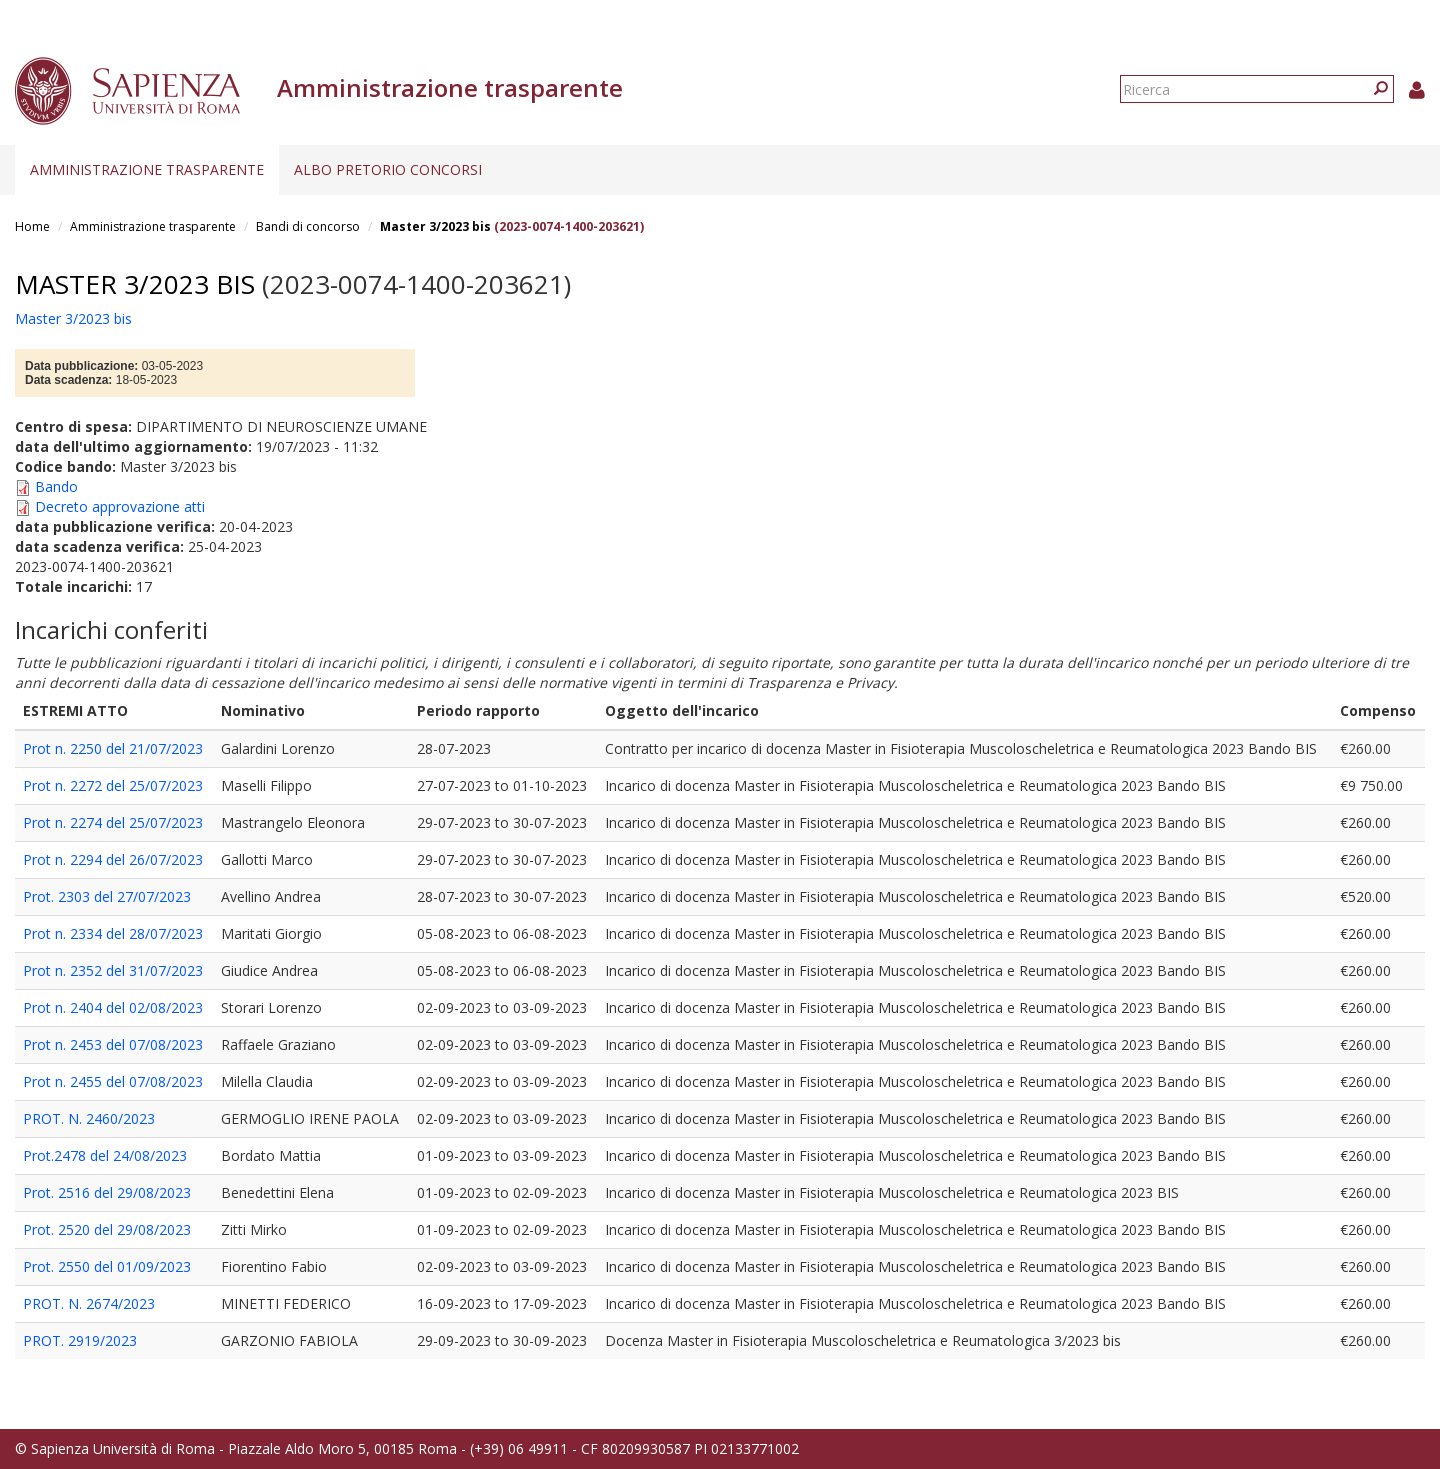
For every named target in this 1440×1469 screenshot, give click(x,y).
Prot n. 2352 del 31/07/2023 (113, 970)
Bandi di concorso (308, 226)
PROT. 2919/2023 (80, 1340)
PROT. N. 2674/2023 (89, 1303)
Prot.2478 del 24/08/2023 (105, 1155)
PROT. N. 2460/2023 (89, 1118)
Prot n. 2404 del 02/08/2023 (113, 1007)
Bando (56, 486)
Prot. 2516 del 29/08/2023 (107, 1192)
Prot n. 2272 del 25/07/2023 (113, 785)
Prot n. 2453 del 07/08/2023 (113, 1044)
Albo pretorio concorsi (388, 169)
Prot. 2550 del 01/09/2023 (107, 1266)
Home (32, 226)
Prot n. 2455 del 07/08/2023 (113, 1081)
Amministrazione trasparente (147, 169)
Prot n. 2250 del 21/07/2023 (113, 748)
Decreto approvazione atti (120, 506)
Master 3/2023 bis (435, 226)
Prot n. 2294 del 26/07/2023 (113, 859)
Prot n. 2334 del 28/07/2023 (113, 933)
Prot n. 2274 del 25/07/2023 (113, 822)
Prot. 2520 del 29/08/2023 (107, 1229)
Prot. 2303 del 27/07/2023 (107, 896)
